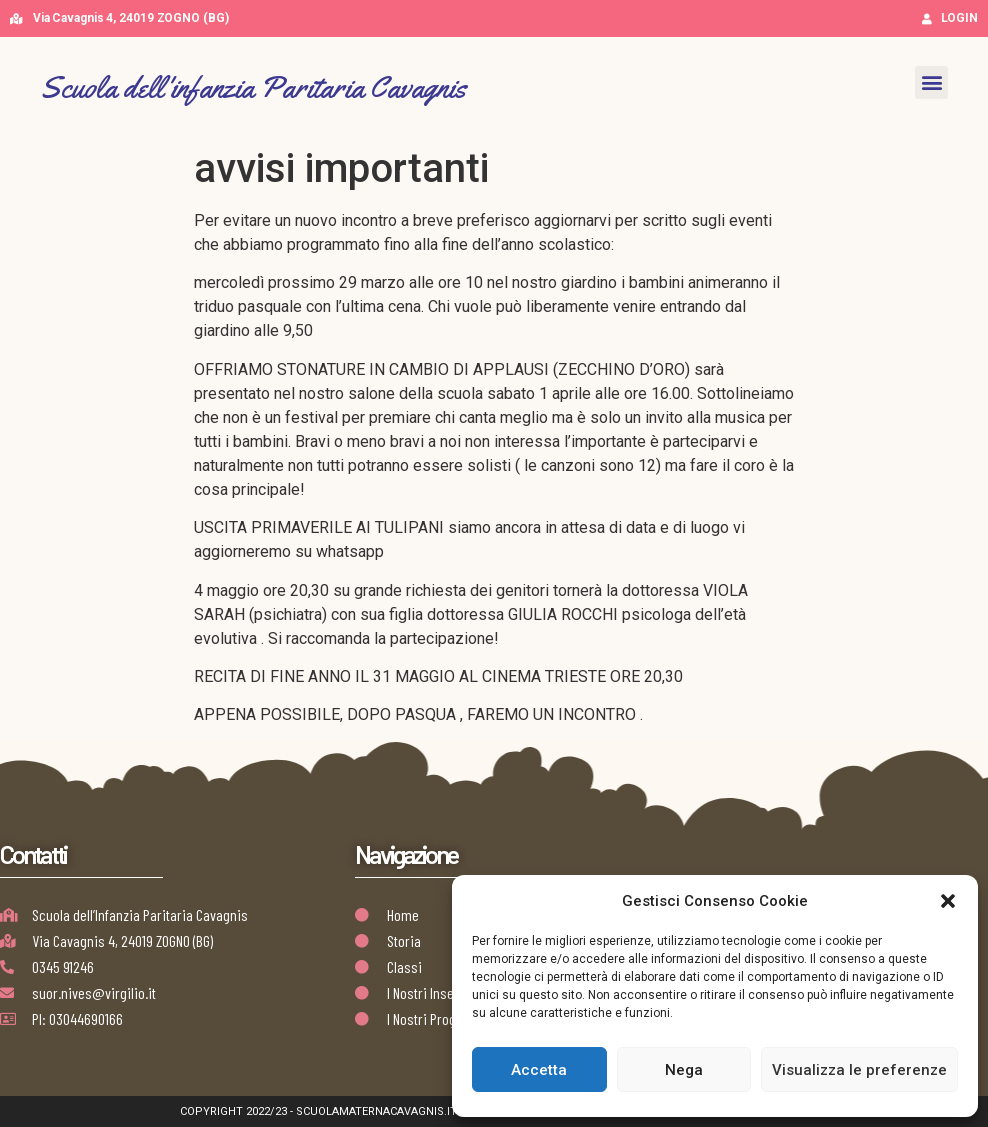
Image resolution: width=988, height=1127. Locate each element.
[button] (948, 901)
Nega (684, 1070)
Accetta (539, 1070)
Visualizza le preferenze (859, 1070)
